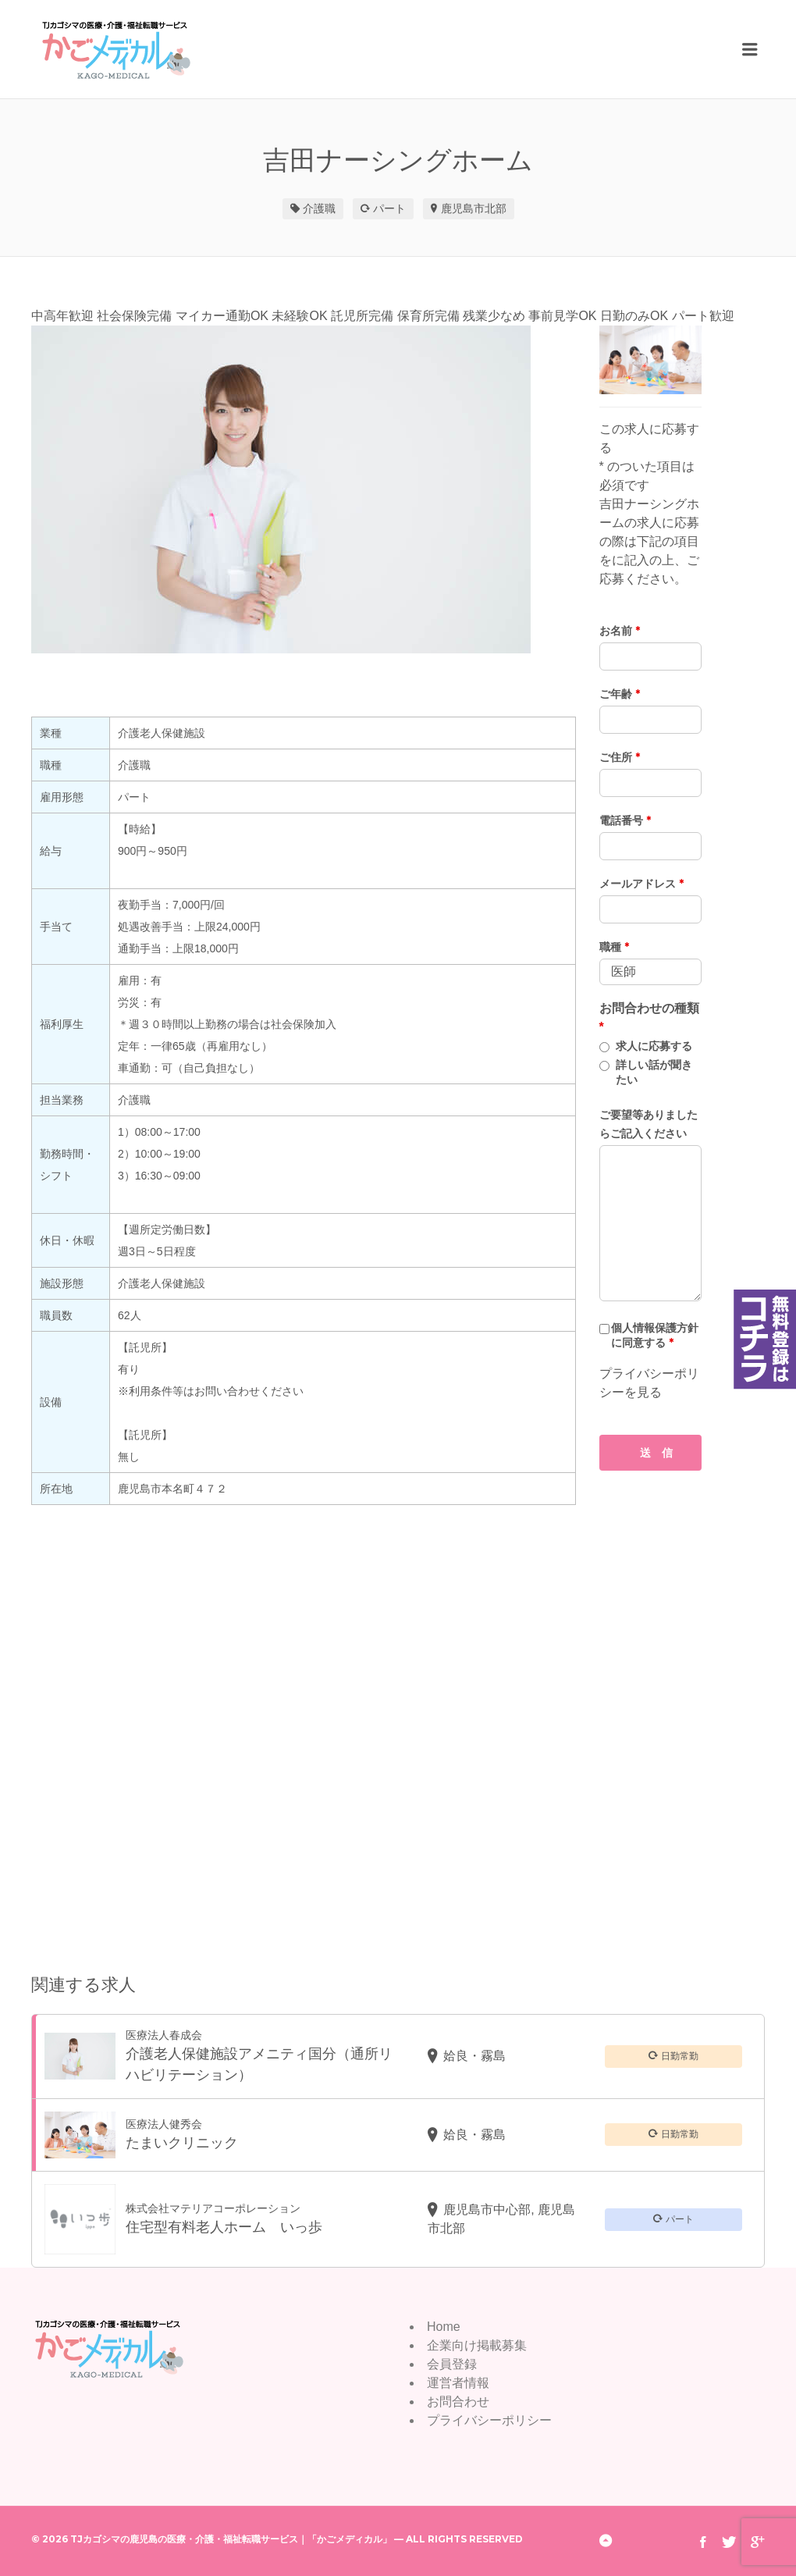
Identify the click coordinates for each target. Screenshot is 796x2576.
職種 (614, 947)
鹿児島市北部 (473, 208)
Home (443, 2326)
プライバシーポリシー (489, 2420)
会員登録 (452, 2364)
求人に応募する (654, 1046)
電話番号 (625, 820)
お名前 (619, 631)
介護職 (319, 208)
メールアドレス (641, 884)
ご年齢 (619, 694)
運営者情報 (458, 2382)
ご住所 (619, 757)
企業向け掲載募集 (477, 2345)
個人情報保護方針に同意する (654, 1335)
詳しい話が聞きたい (654, 1072)
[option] (303, 489)
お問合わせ (458, 2401)
